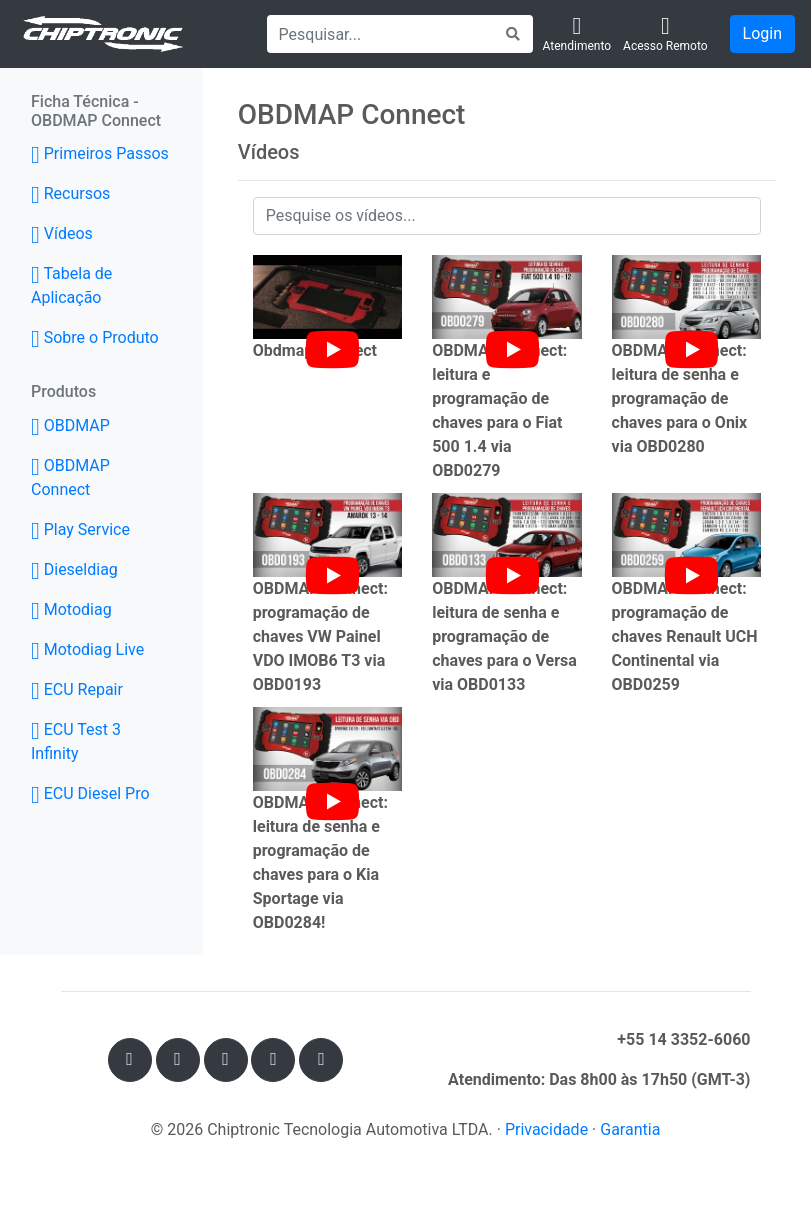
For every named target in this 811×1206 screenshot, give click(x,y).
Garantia (630, 1129)
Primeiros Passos (100, 153)
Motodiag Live (87, 649)
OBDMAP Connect (70, 477)
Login (762, 33)
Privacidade (546, 1129)
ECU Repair (77, 689)
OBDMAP (100, 424)
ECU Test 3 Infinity (76, 741)
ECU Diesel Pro (90, 793)
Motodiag (71, 609)
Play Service (80, 529)
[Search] (380, 34)
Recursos (70, 193)
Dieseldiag (74, 569)
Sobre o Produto (95, 337)
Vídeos (62, 233)
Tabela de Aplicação (71, 285)
